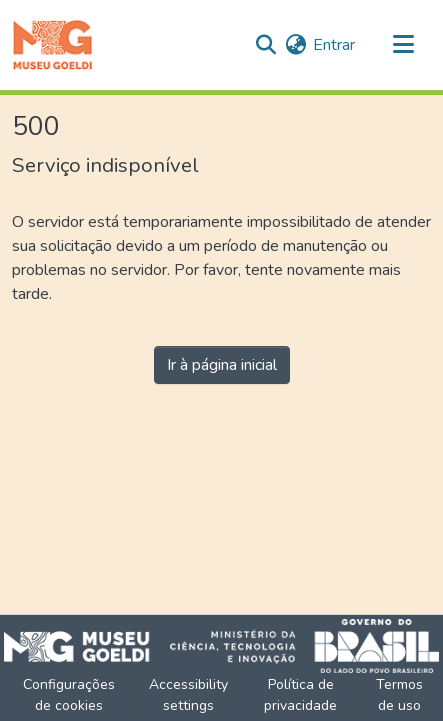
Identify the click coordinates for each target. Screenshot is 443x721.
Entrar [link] (334, 45)
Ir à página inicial (222, 365)
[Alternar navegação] (403, 45)
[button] (52, 45)
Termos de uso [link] (399, 695)
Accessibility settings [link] (188, 695)
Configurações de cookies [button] (69, 695)
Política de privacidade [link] (300, 695)
